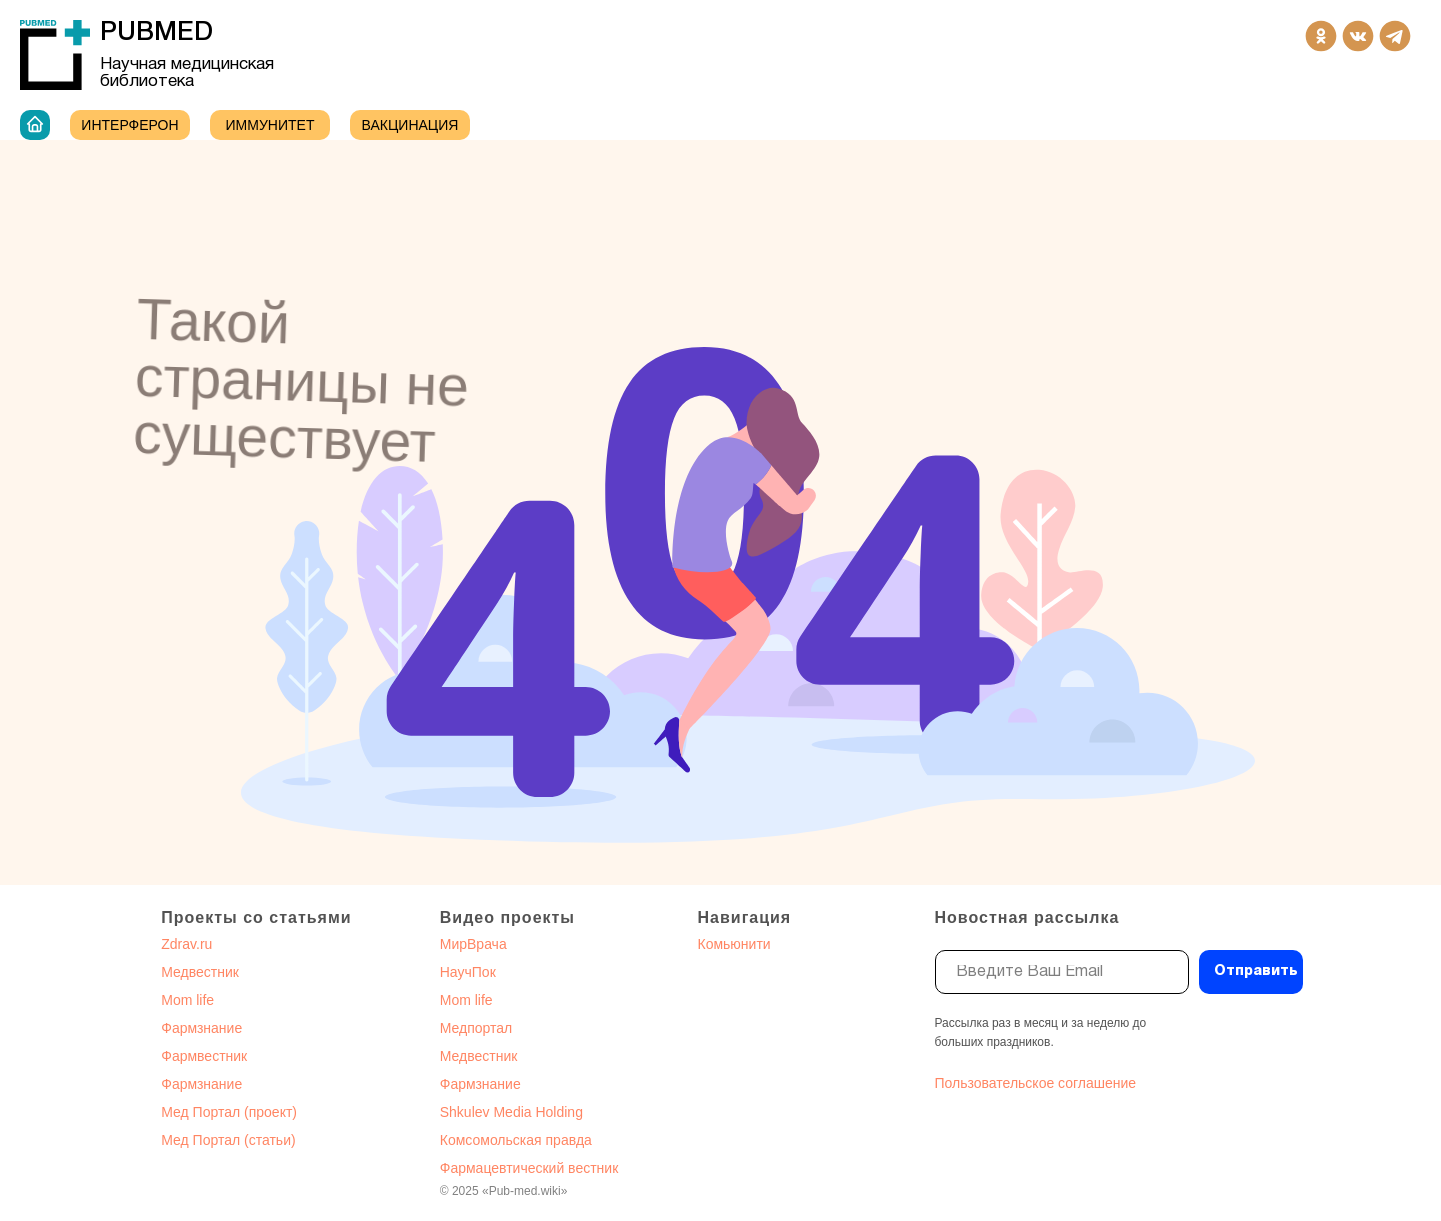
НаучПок (468, 972)
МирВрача (473, 944)
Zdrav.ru (186, 944)
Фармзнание (201, 1028)
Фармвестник (204, 1056)
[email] (1062, 972)
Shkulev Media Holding (511, 1112)
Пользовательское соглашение (1036, 1083)
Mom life (187, 1000)
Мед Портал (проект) (229, 1112)
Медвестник (200, 972)
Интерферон (129, 125)
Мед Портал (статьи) (228, 1140)
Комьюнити (734, 944)
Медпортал (476, 1028)
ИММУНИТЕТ (270, 125)
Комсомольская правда (516, 1140)
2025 (467, 1191)
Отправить (1256, 971)
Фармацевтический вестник (529, 1168)
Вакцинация (410, 125)
